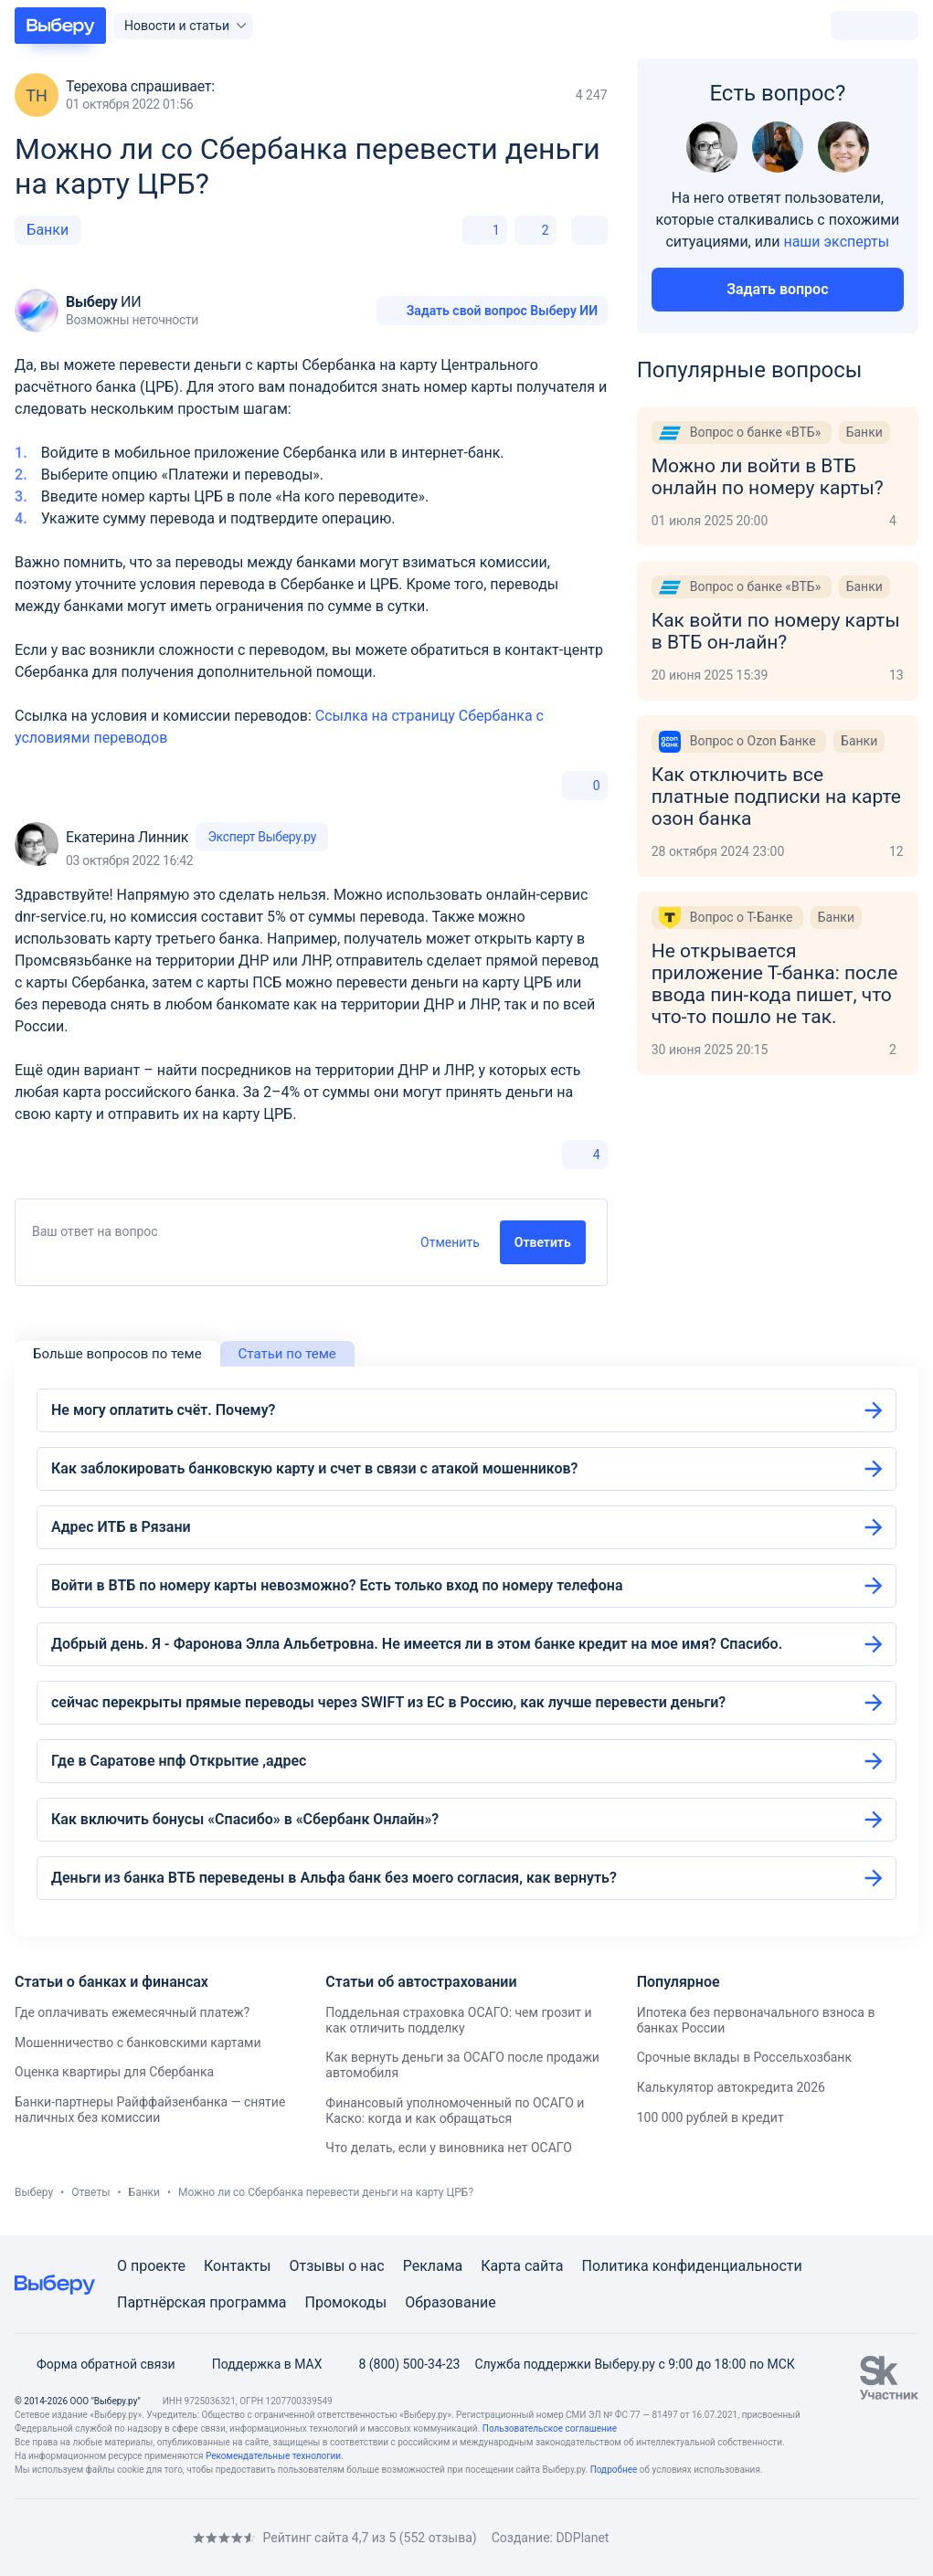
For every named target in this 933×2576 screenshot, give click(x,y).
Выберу (34, 2192)
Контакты (237, 2266)
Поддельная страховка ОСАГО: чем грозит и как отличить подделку (458, 2020)
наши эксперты (836, 241)
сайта (544, 2266)
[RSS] (168, 2537)
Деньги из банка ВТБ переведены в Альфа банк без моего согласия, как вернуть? (334, 1877)
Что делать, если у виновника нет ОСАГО (448, 2147)
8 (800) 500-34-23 (398, 2364)
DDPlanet (582, 2537)
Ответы (90, 2192)
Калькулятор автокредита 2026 (731, 2087)
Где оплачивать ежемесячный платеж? (132, 2012)
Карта (501, 2266)
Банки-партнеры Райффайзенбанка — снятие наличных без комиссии (150, 2110)
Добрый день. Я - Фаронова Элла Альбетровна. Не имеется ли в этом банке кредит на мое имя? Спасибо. (416, 1643)
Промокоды (346, 2302)
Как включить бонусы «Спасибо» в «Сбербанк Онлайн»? (245, 1819)
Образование (450, 2302)
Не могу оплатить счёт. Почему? (163, 1410)
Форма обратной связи (95, 2364)
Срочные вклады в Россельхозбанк (744, 2057)
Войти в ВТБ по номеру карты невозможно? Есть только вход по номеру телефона (337, 1585)
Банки (48, 229)
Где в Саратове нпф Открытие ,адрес (178, 1760)
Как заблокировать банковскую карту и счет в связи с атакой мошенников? (314, 1468)
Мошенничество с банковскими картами (138, 2042)
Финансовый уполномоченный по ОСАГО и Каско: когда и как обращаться (454, 2111)
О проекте (151, 2266)
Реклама (433, 2266)
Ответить (542, 1242)
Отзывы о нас (336, 2266)
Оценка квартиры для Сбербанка (114, 2071)
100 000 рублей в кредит (710, 2117)
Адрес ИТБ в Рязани (121, 1527)
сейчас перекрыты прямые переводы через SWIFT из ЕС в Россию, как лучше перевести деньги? (388, 1702)
